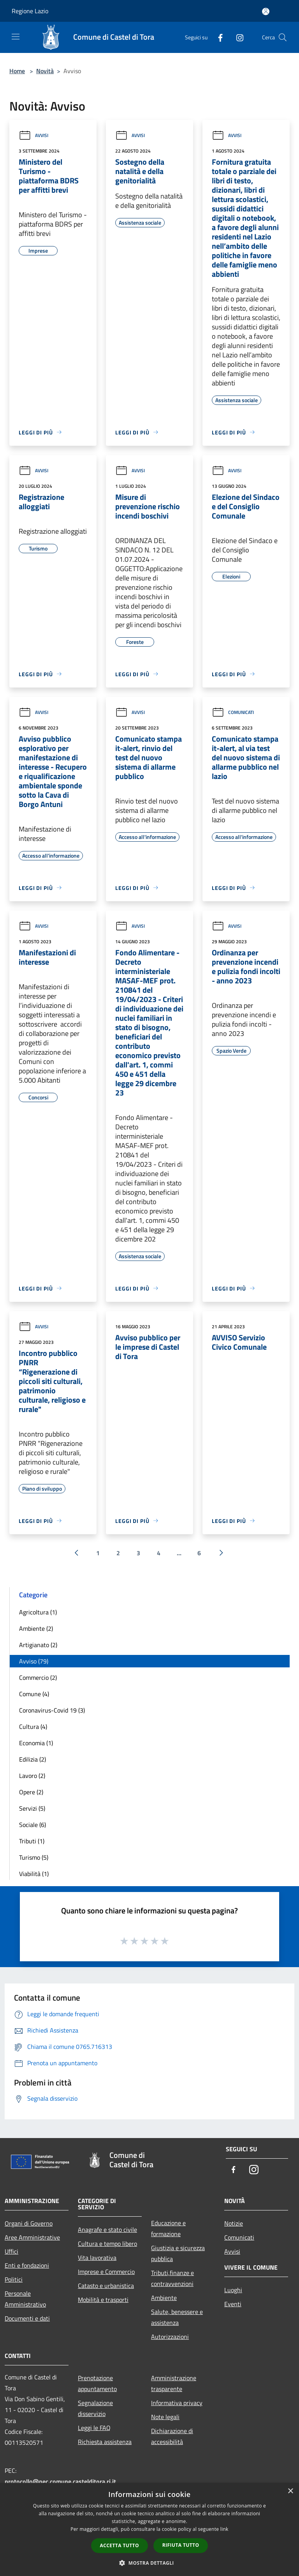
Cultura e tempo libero (107, 2243)
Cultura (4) (33, 1726)
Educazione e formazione (168, 2228)
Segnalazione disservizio (95, 2408)
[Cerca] (282, 37)
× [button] (290, 2491)
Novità (45, 71)
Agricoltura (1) (38, 1612)
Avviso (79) (33, 1661)
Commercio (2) (38, 1677)
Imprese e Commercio (106, 2271)
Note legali (165, 2416)
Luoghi (233, 2290)
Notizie (233, 2223)
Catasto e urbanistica (106, 2285)
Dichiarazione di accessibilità (172, 2436)
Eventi (232, 2304)
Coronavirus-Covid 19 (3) (52, 1710)
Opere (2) (31, 1792)
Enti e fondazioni (27, 2265)
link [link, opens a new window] (224, 2529)
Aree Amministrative (32, 2237)
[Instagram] (236, 37)
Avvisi (33, 135)
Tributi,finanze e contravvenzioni (172, 2278)
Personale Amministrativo (25, 2299)
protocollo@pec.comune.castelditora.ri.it (60, 2481)
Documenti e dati (27, 2318)
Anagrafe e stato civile (107, 2229)
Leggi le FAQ (94, 2427)
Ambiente (164, 2297)
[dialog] (149, 2529)
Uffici (11, 2251)
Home (17, 71)
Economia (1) (36, 1743)
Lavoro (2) (32, 1775)
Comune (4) (34, 1694)
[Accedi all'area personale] (265, 11)
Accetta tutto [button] (119, 2545)
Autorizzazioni (170, 2336)
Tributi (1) (31, 1841)
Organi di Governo (29, 2223)
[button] (149, 2563)
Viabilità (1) (34, 1873)
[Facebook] (217, 37)
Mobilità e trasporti (103, 2299)
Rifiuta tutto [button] (180, 2545)
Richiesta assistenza (105, 2441)
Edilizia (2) (32, 1759)
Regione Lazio (30, 11)
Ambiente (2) (36, 1628)
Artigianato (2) (38, 1644)
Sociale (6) (32, 1824)
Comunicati (233, 712)
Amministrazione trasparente (173, 2383)
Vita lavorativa (97, 2257)
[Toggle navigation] (15, 36)
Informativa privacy (176, 2402)
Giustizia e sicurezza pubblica (178, 2253)
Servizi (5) (32, 1808)
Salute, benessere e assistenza (177, 2317)
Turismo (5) (33, 1857)
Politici (14, 2279)
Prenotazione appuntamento (97, 2383)
